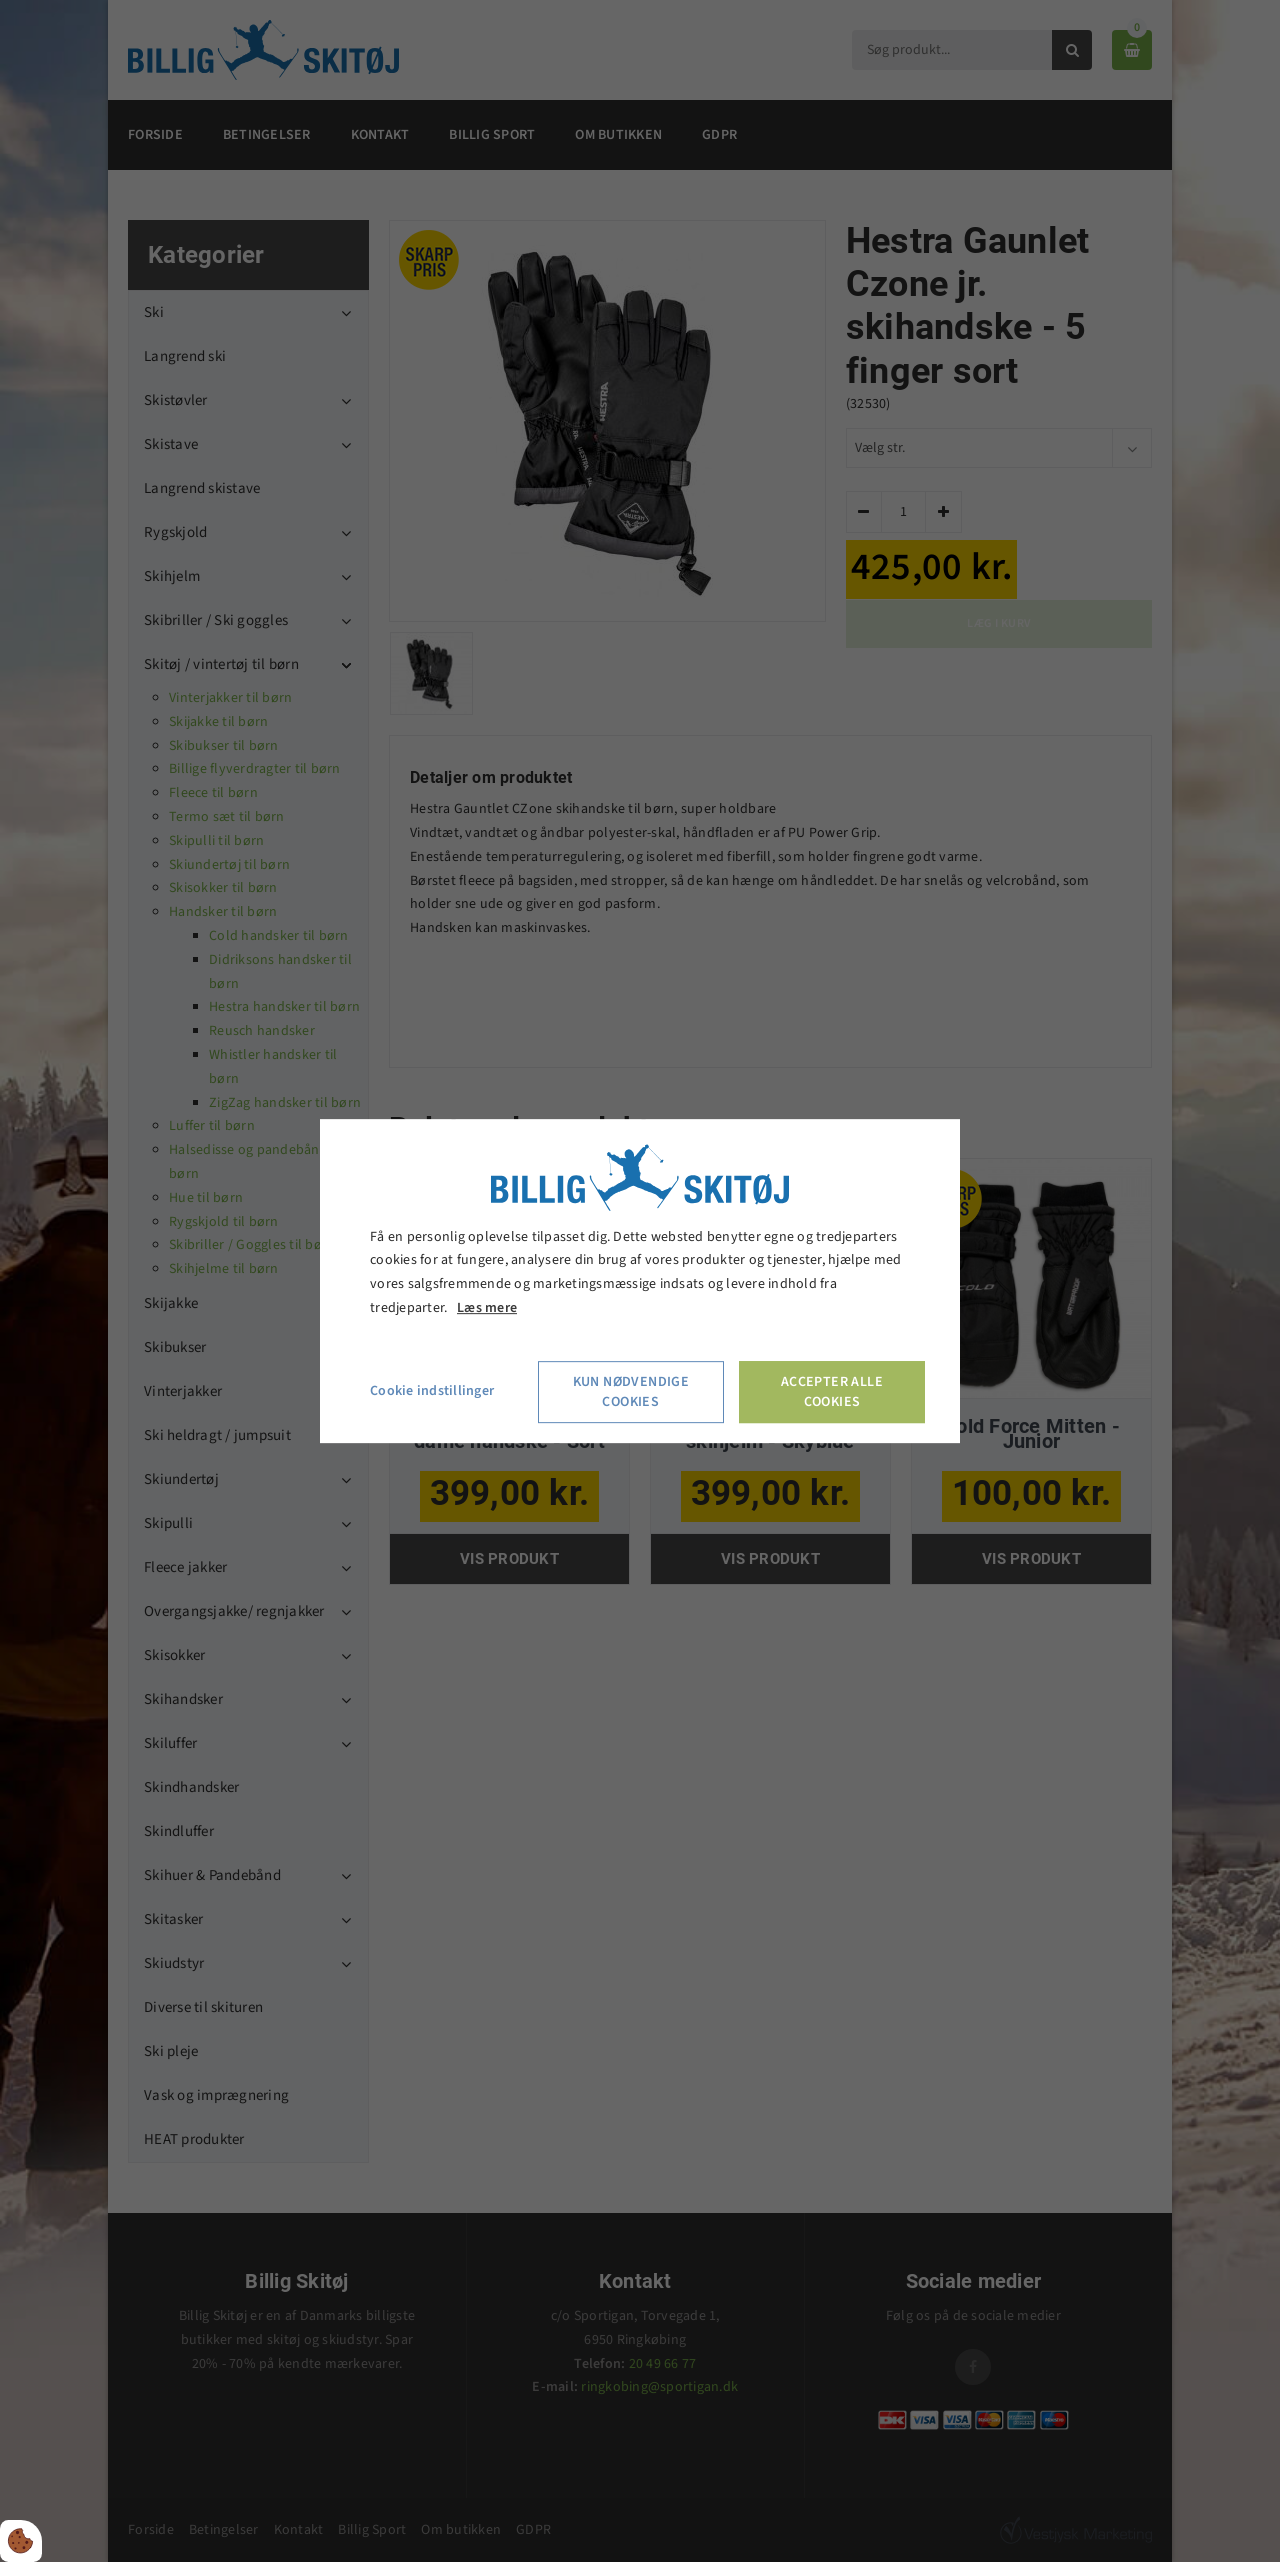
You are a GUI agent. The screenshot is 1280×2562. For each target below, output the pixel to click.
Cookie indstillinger (432, 1391)
